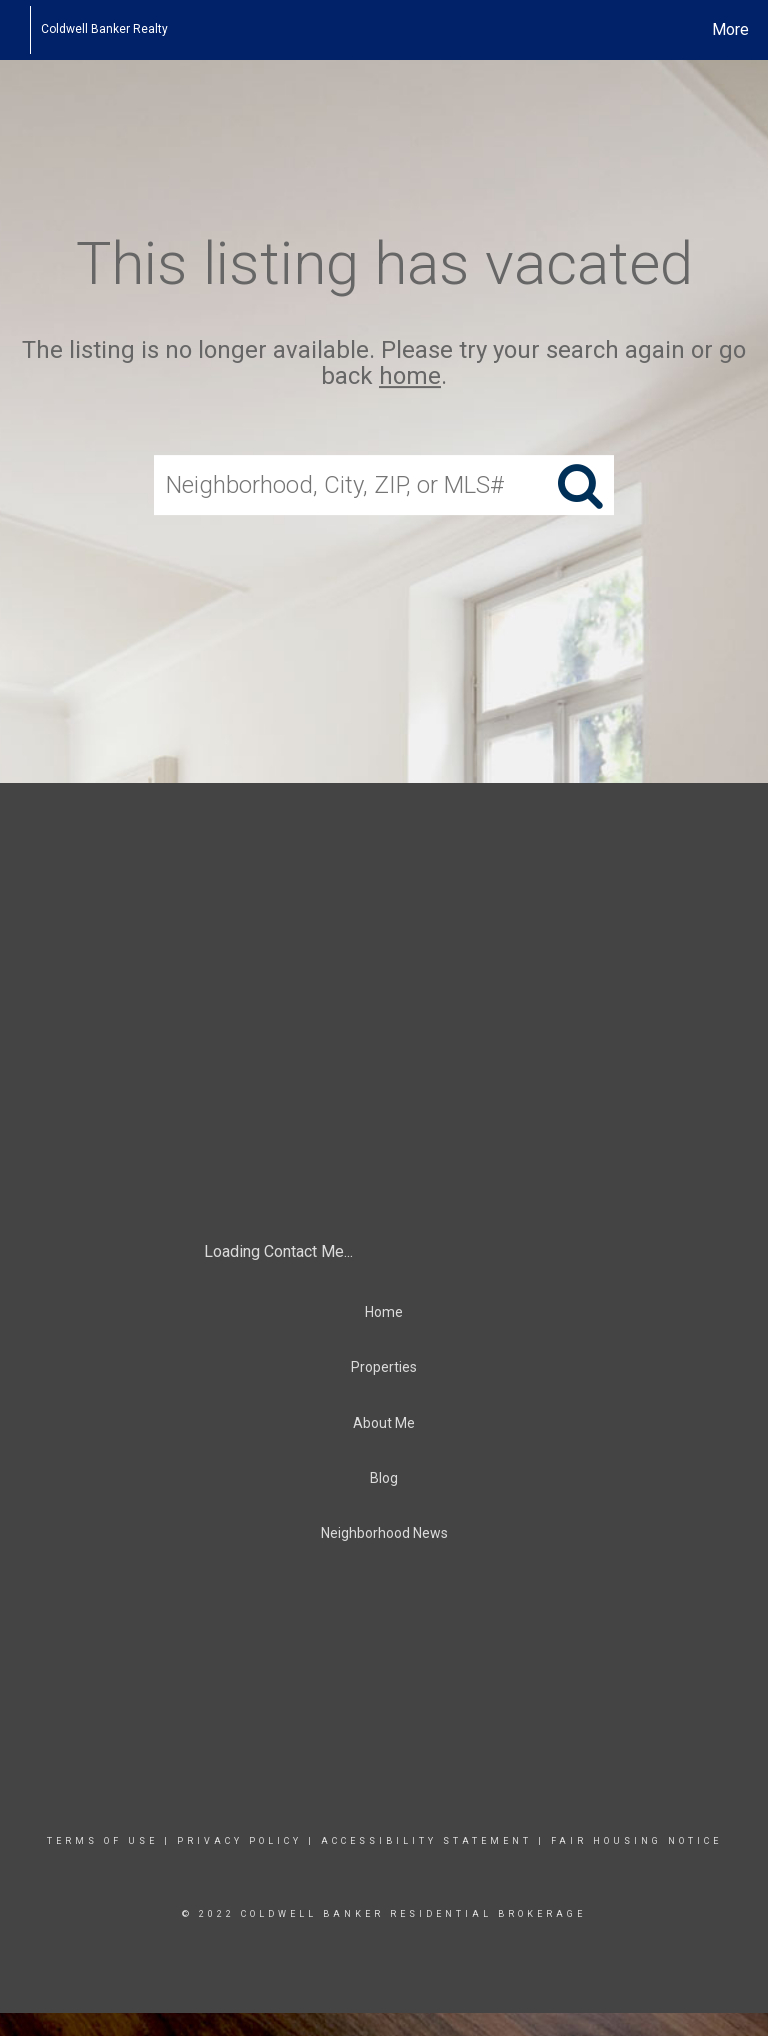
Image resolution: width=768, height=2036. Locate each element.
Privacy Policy (239, 1841)
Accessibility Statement (426, 1841)
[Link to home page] (19, 30)
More (730, 29)
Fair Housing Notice (636, 1841)
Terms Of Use (102, 1841)
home (410, 377)
